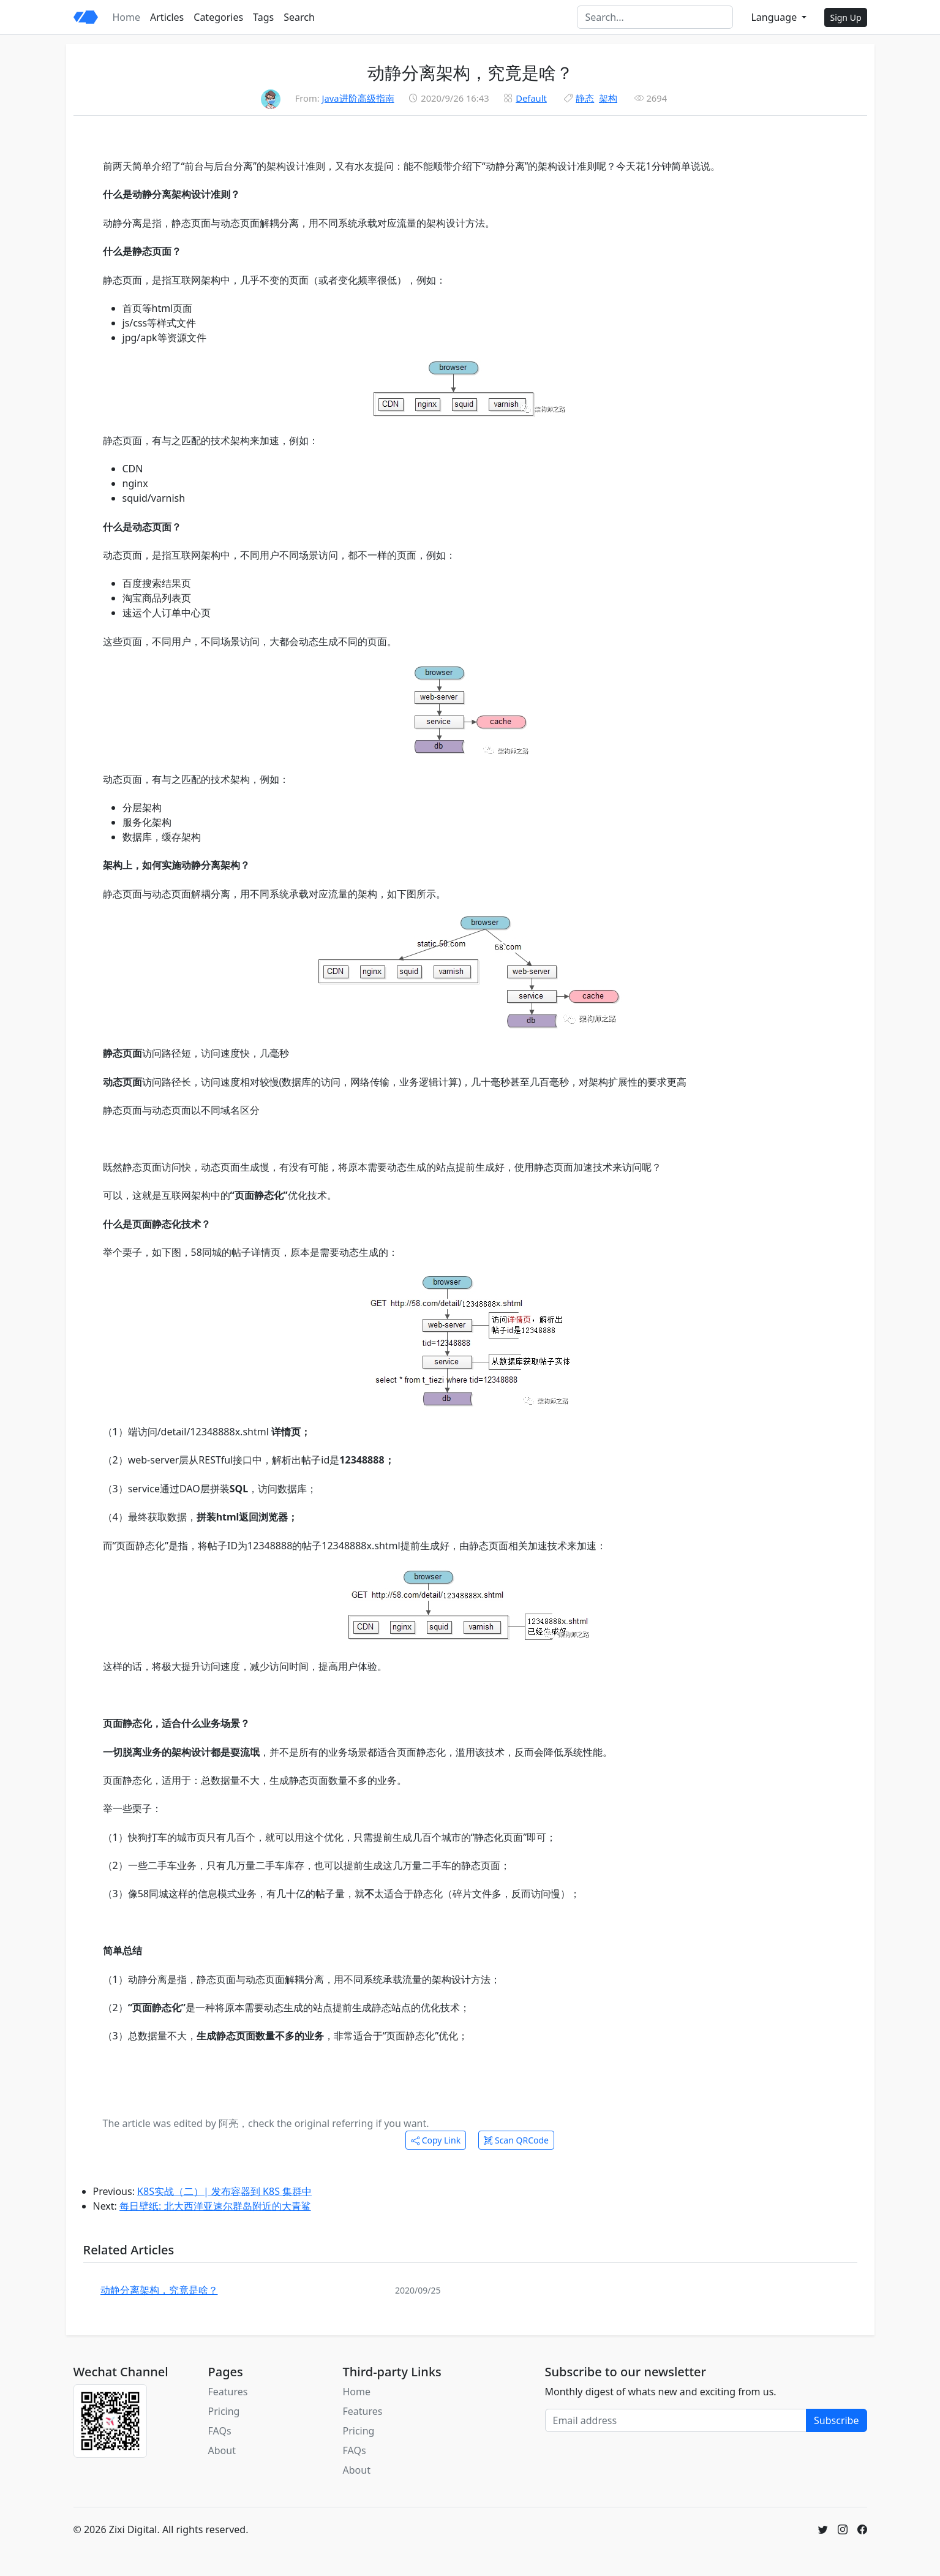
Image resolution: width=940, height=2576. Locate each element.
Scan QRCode (516, 2140)
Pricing (224, 2411)
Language (775, 17)
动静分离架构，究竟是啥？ (159, 2290)
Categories (218, 17)
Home (127, 17)
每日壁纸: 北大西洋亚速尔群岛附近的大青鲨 (214, 2206)
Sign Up (845, 17)
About (222, 2450)
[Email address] (676, 2420)
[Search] (655, 17)
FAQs (219, 2431)
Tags (263, 17)
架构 (608, 98)
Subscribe (836, 2420)
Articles (167, 17)
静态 (585, 98)
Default (531, 98)
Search (299, 17)
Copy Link (436, 2140)
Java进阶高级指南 (358, 98)
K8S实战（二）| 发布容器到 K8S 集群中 (224, 2191)
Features (228, 2391)
